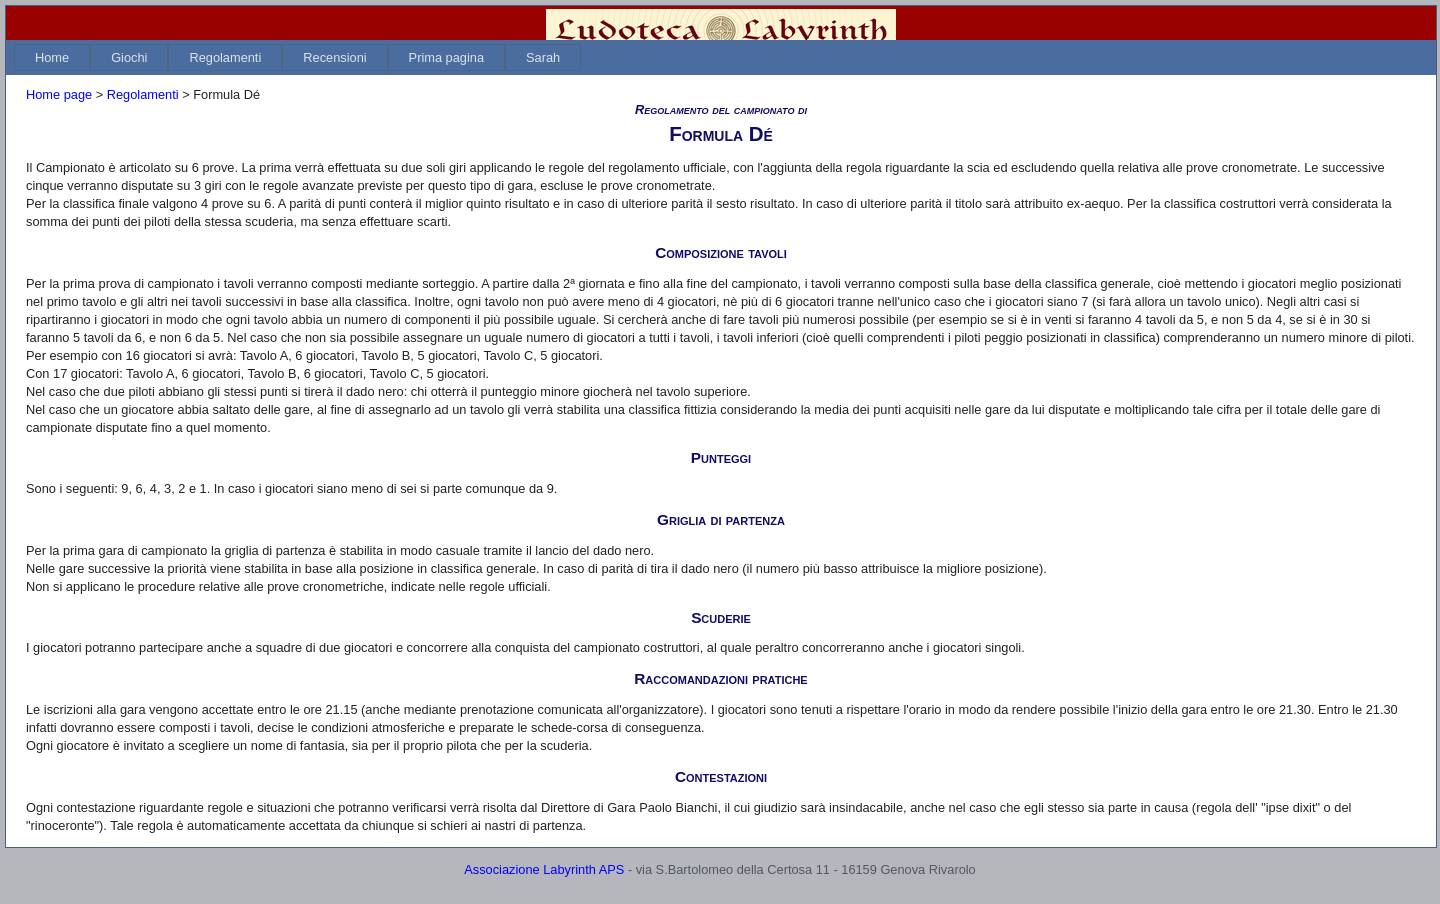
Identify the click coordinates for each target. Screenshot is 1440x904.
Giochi (129, 57)
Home (52, 57)
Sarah (543, 57)
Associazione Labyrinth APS (544, 869)
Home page (59, 94)
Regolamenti (225, 57)
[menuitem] (52, 57)
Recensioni (334, 57)
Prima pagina (446, 57)
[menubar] (297, 57)
